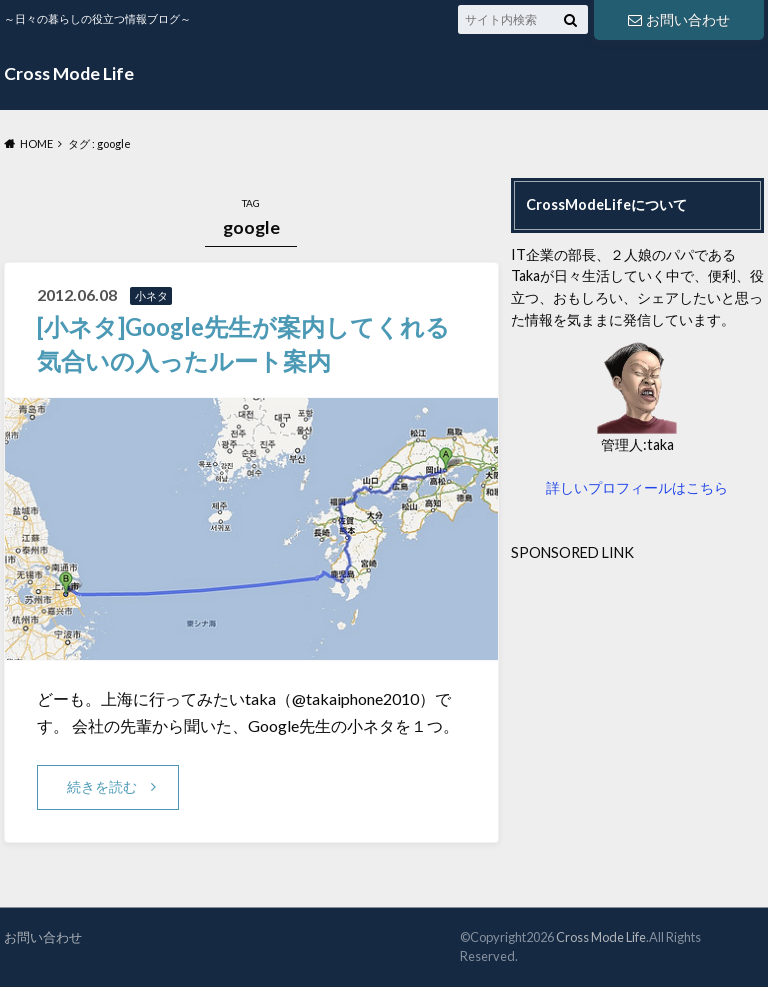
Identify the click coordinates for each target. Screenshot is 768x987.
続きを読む (102, 786)
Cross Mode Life (69, 73)
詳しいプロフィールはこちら (637, 487)
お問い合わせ (679, 19)
